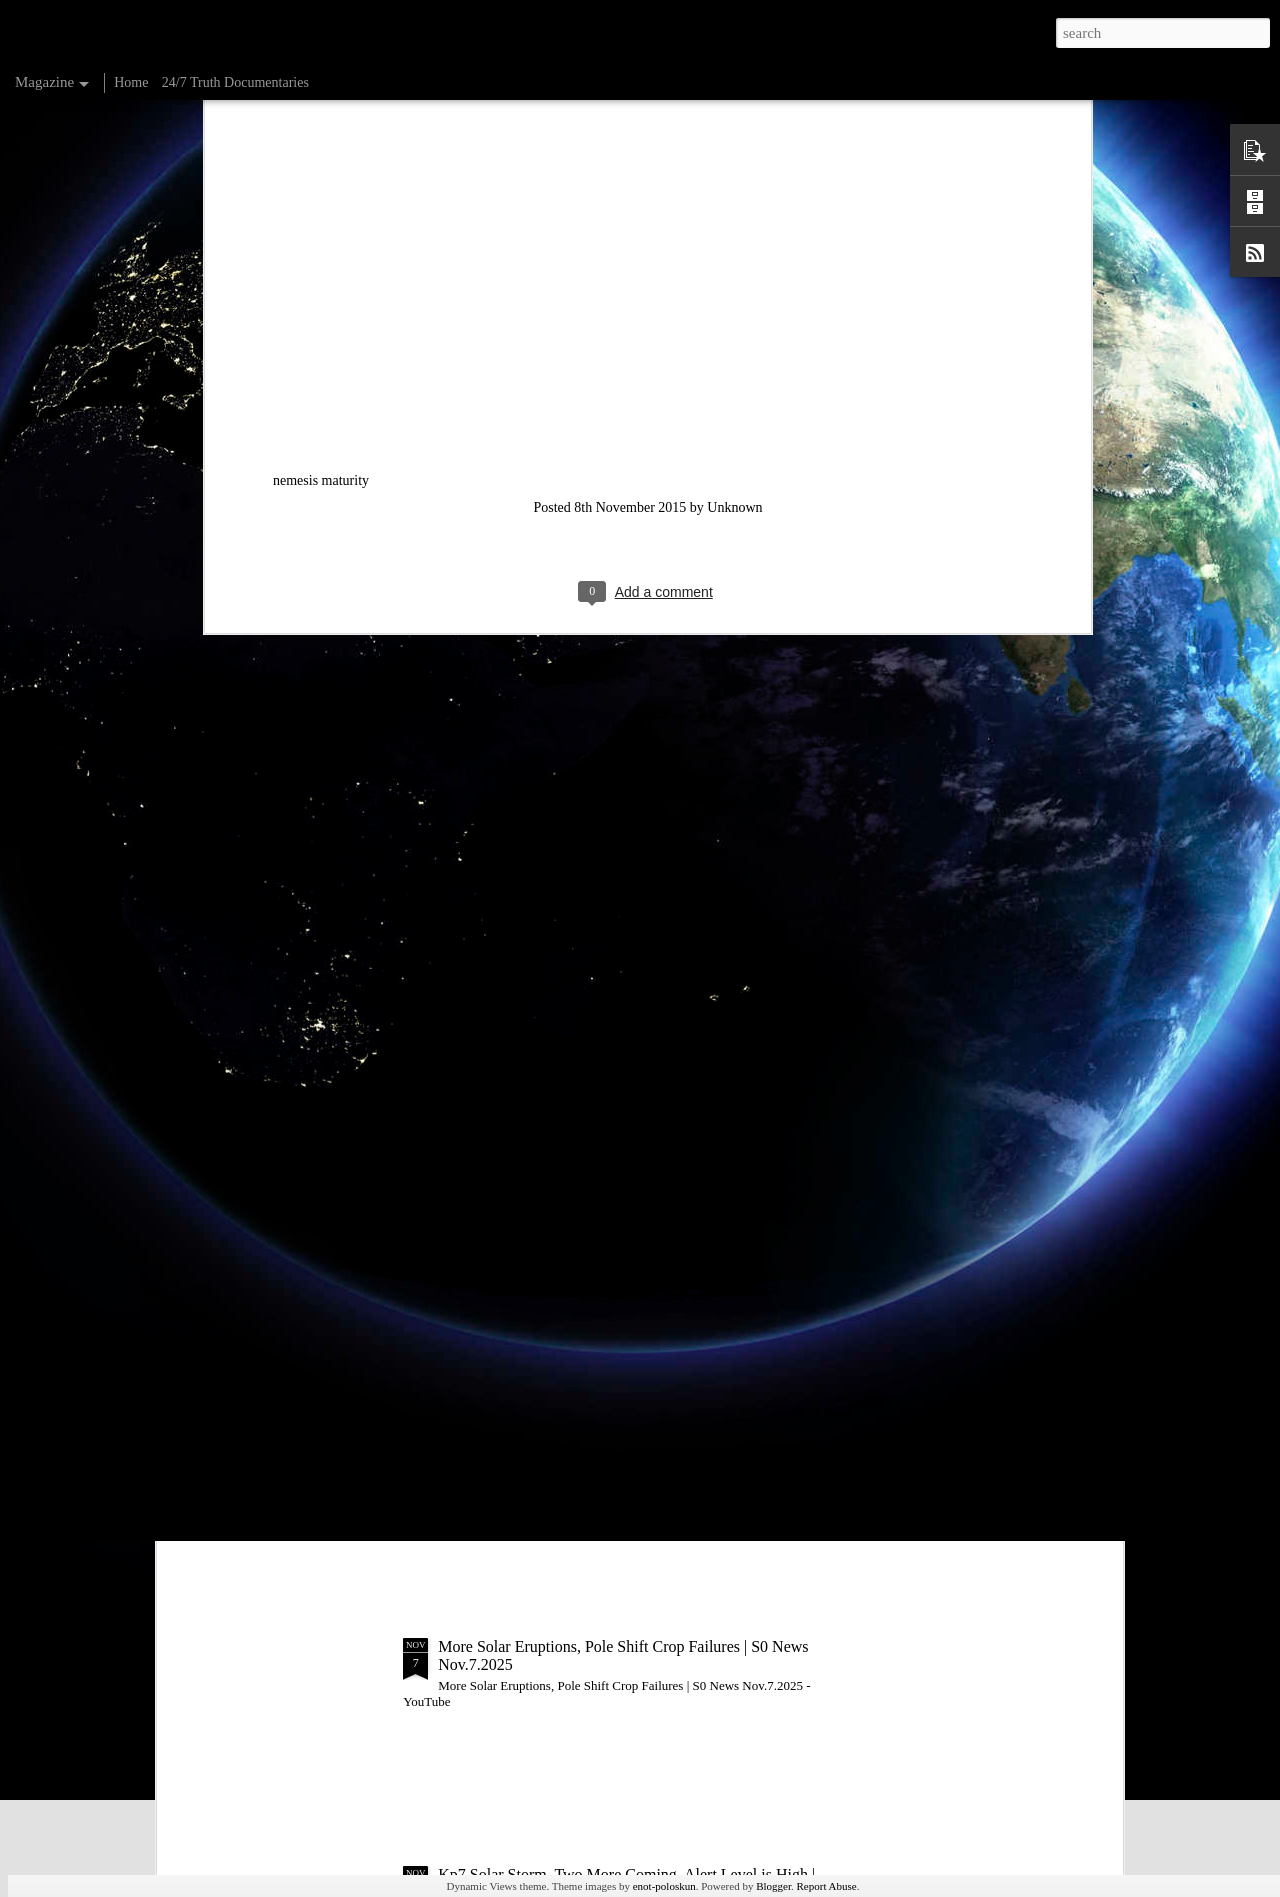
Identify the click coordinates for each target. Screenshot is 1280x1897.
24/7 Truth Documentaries (235, 82)
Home (131, 82)
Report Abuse (827, 1886)
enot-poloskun (664, 1886)
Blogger (773, 1886)
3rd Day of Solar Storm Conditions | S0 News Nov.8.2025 (624, 1418)
